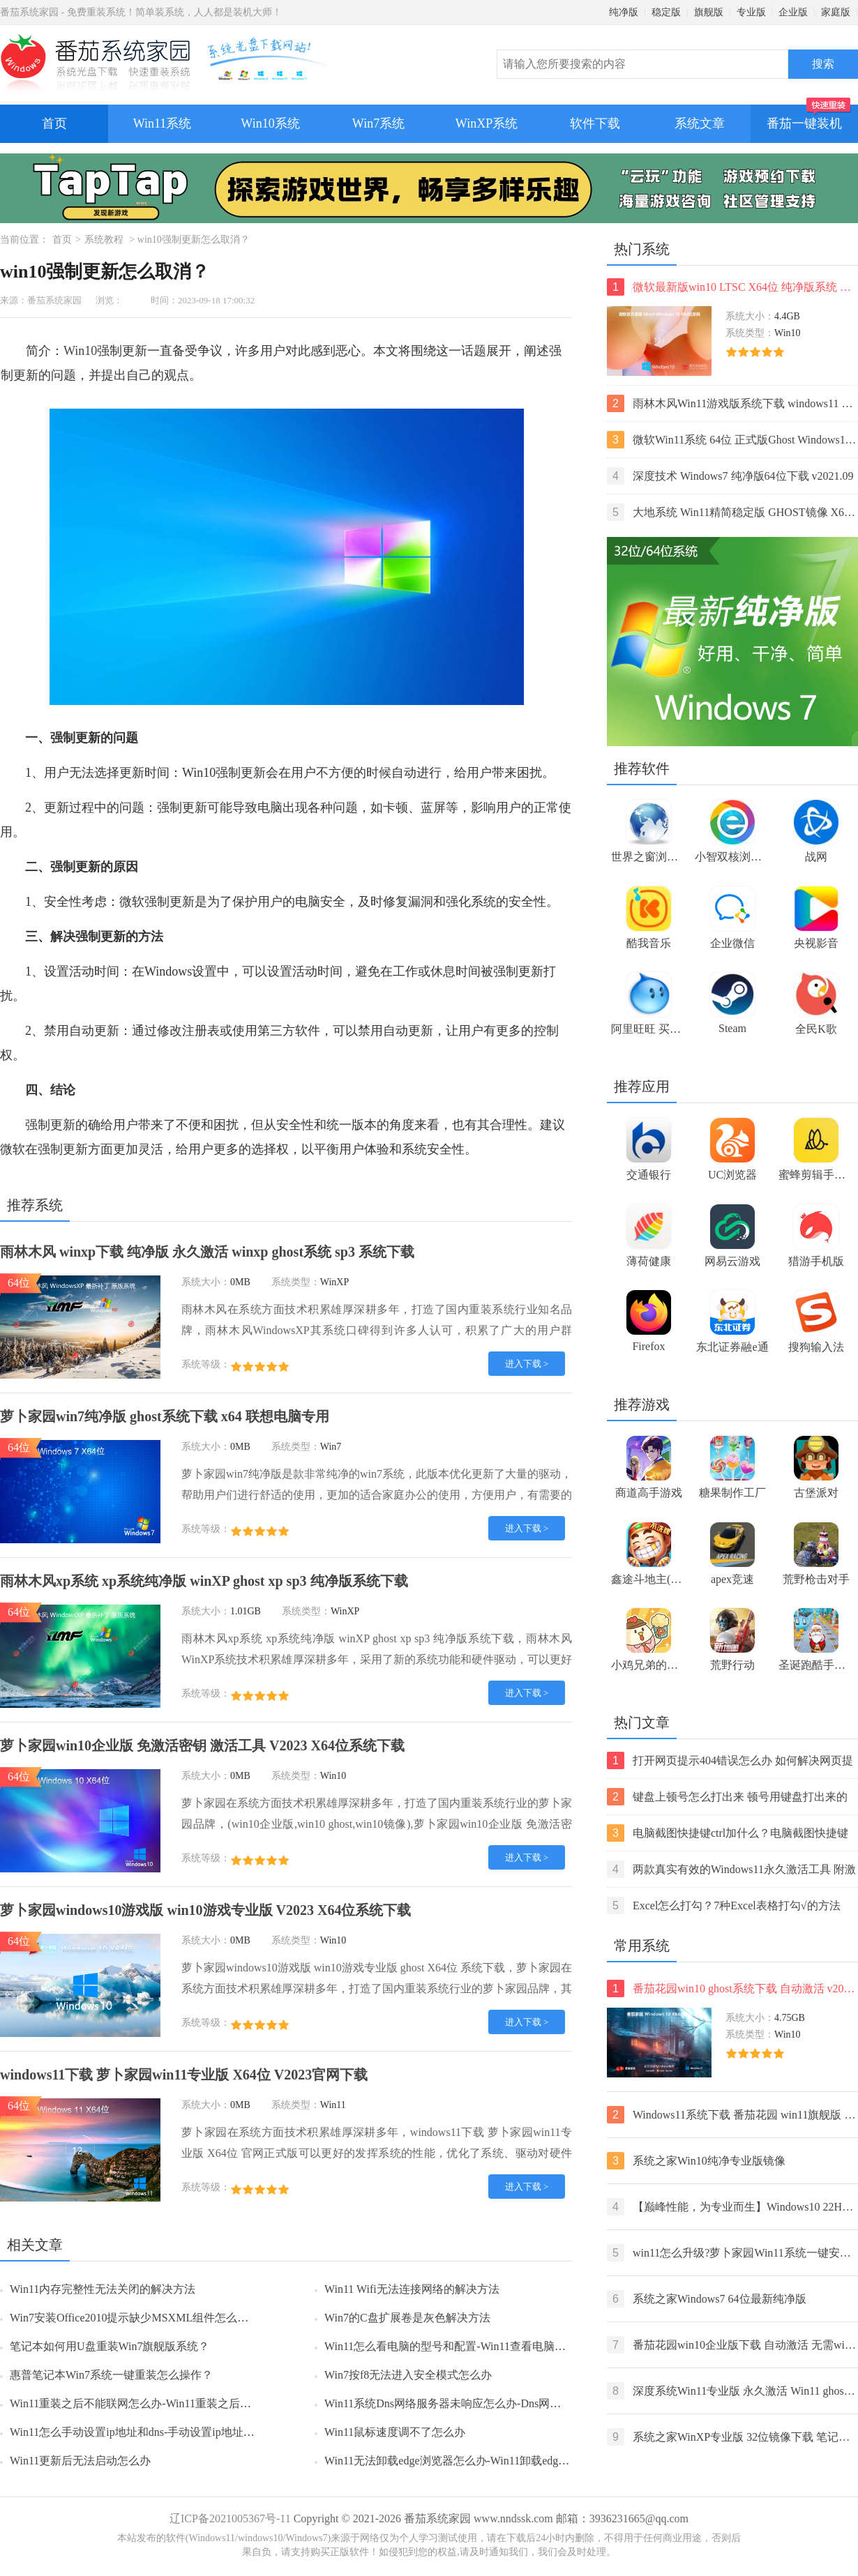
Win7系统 (378, 123)
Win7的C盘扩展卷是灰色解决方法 (407, 2318)
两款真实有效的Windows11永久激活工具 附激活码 (731, 1869)
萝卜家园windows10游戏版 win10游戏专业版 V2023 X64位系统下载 (205, 1910)
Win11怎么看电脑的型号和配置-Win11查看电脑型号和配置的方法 (484, 2346)
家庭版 (835, 12)
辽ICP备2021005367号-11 (230, 2518)
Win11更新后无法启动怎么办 (80, 2461)
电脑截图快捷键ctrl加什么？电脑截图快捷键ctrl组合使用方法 (727, 1833)
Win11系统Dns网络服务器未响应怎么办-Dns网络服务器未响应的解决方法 (504, 2403)
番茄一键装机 (809, 117)
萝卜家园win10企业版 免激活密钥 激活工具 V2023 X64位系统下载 (202, 1745)
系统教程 (103, 239)
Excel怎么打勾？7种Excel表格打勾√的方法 (724, 1905)
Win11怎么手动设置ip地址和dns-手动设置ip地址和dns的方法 (156, 2432)
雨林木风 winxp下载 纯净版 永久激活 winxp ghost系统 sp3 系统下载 (207, 1251)
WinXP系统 (487, 123)
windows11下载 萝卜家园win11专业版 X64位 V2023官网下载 (184, 2074)
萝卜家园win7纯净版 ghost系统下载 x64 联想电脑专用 (164, 1416)
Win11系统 (162, 123)
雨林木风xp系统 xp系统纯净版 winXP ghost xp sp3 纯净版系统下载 (204, 1581)
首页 (54, 123)
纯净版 (623, 12)
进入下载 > (527, 1363)
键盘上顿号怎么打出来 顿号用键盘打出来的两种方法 (727, 1796)
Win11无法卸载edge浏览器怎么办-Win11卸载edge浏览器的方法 (477, 2461)
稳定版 (666, 12)
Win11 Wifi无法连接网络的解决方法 (411, 2289)
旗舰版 (708, 12)
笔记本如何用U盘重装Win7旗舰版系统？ (109, 2346)
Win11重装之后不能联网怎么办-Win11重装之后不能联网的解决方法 (175, 2403)
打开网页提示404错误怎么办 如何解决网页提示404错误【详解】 (730, 1760)
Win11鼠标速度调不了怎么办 (394, 2432)
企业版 (793, 12)
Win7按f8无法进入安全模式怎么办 (408, 2375)
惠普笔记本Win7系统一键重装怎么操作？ (111, 2375)
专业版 (751, 12)
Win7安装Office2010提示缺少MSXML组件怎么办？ (134, 2318)
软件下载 (595, 123)
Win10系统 (270, 123)
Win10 (80, 351)
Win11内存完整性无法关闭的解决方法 (102, 2289)
